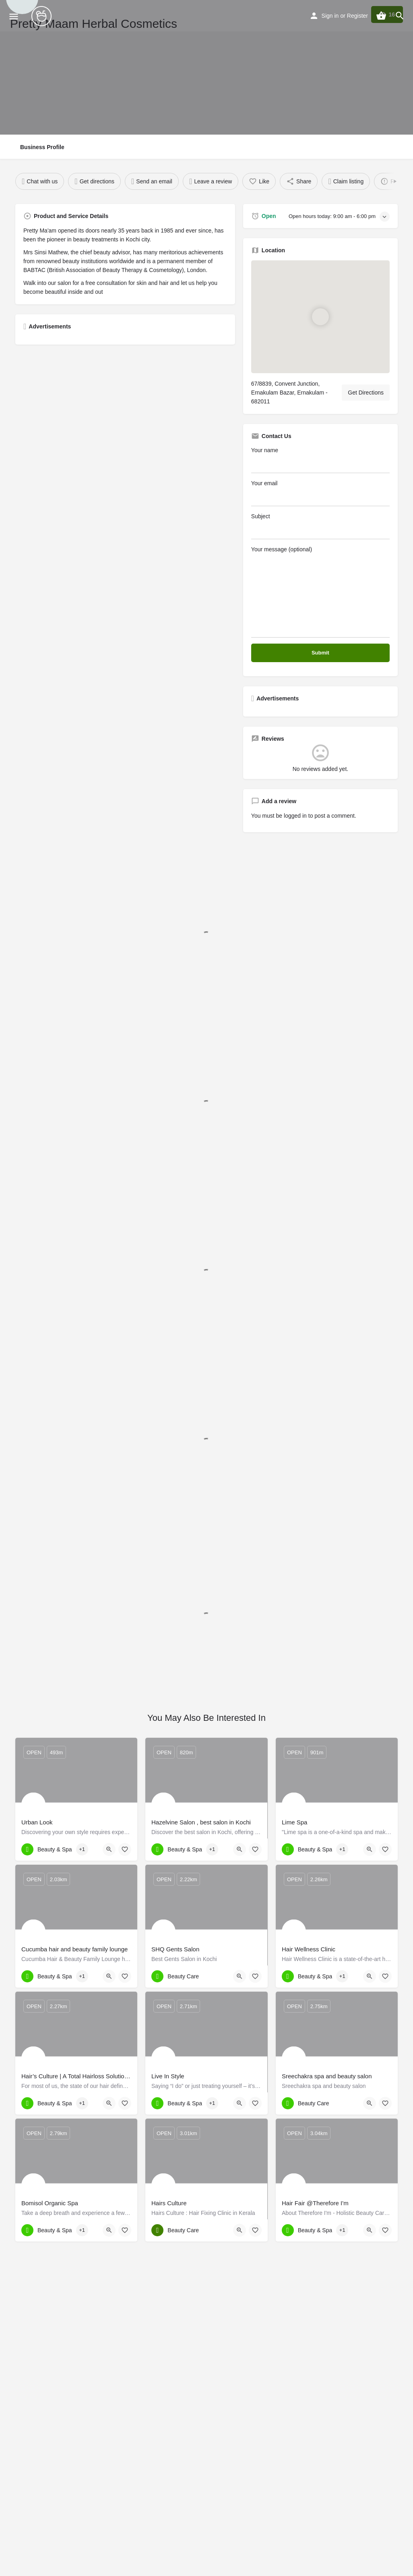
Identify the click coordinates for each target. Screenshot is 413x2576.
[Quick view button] (109, 1849)
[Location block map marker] (320, 316)
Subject (320, 526)
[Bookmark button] (124, 1849)
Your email (320, 493)
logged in (295, 815)
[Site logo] (42, 16)
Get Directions (366, 392)
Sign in (330, 15)
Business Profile (42, 147)
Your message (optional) (320, 592)
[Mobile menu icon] (13, 16)
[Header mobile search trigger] (399, 15)
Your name (320, 460)
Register (357, 15)
